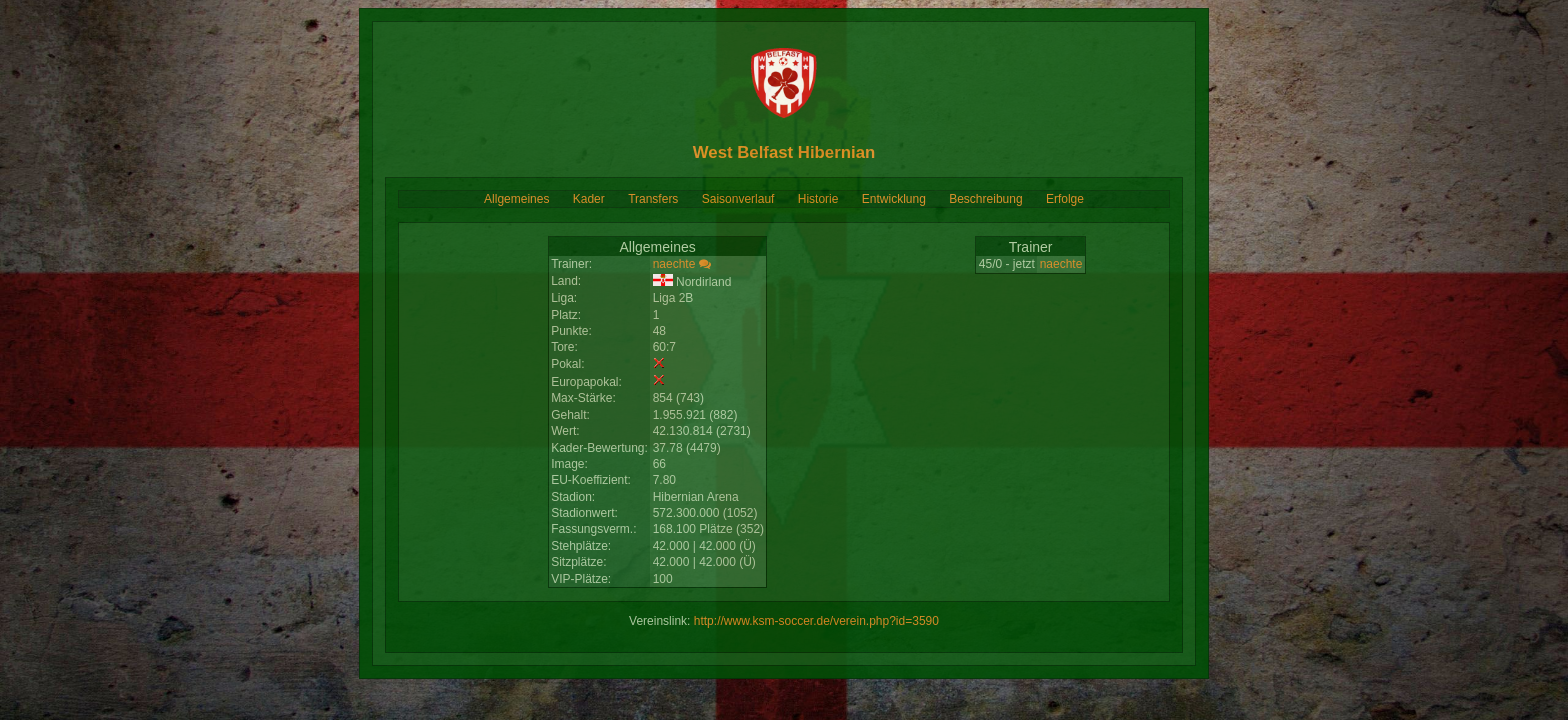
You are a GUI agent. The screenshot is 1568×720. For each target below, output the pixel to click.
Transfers (653, 199)
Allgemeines (516, 199)
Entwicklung (894, 199)
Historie (818, 199)
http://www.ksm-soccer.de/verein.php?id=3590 (816, 621)
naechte (674, 264)
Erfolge (1065, 199)
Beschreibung (985, 199)
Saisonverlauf (738, 199)
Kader (589, 199)
